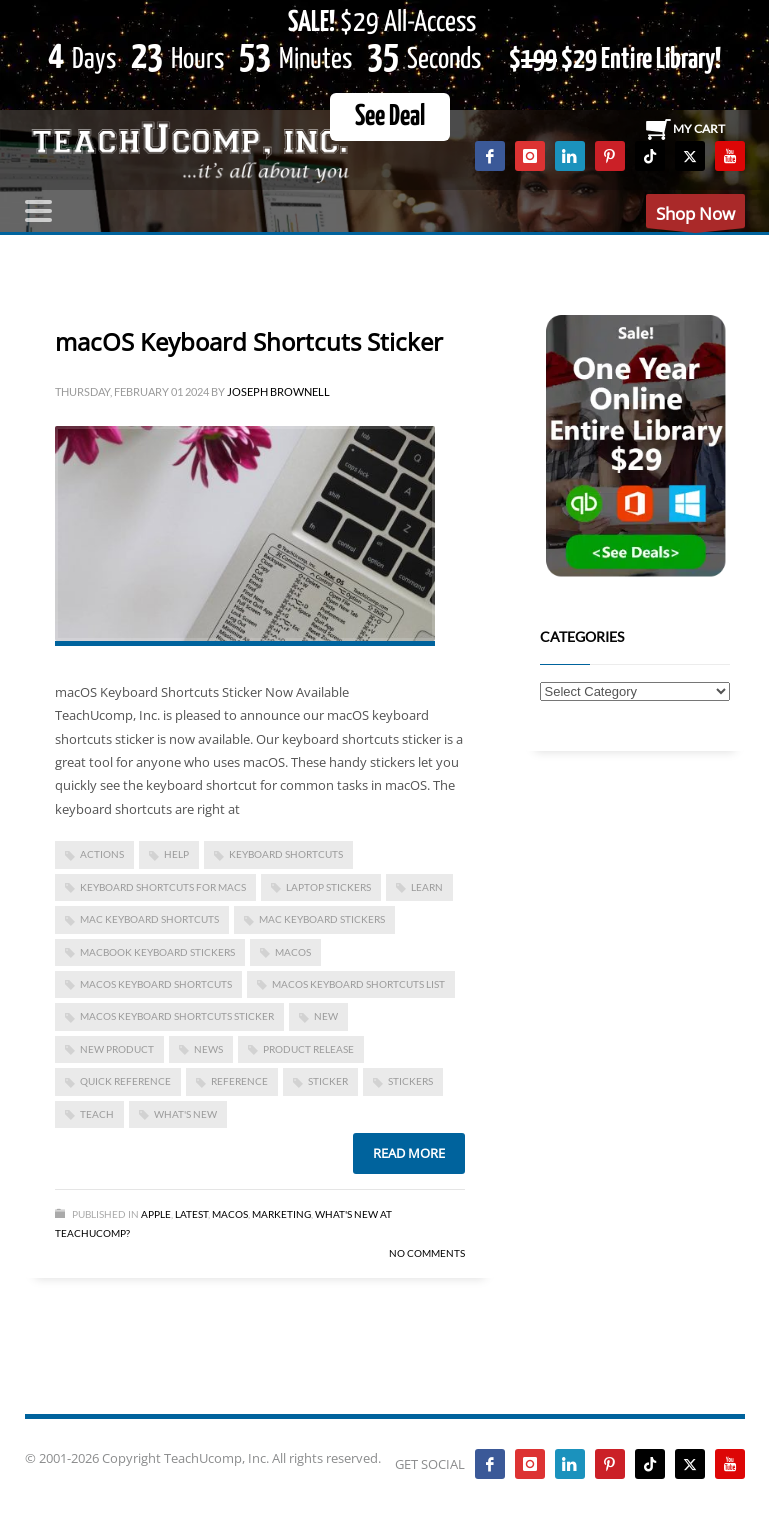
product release (308, 1049)
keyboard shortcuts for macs (163, 887)
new (326, 1016)
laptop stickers (328, 887)
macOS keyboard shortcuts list (358, 984)
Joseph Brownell (278, 391)
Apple (156, 1214)
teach (97, 1114)
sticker (328, 1081)
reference (239, 1081)
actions (102, 854)
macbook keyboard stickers (157, 952)
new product (117, 1049)
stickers (410, 1081)
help (176, 854)
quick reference (125, 1081)
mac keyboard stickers (322, 919)
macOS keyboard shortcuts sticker (177, 1016)
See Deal (390, 117)
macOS (293, 952)
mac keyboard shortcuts (149, 919)
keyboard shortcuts (286, 854)
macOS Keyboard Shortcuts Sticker (249, 341)
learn (427, 887)
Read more (409, 1153)
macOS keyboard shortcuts (156, 984)
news (208, 1049)
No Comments (427, 1253)
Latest (191, 1214)
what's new (185, 1114)
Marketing (281, 1214)
